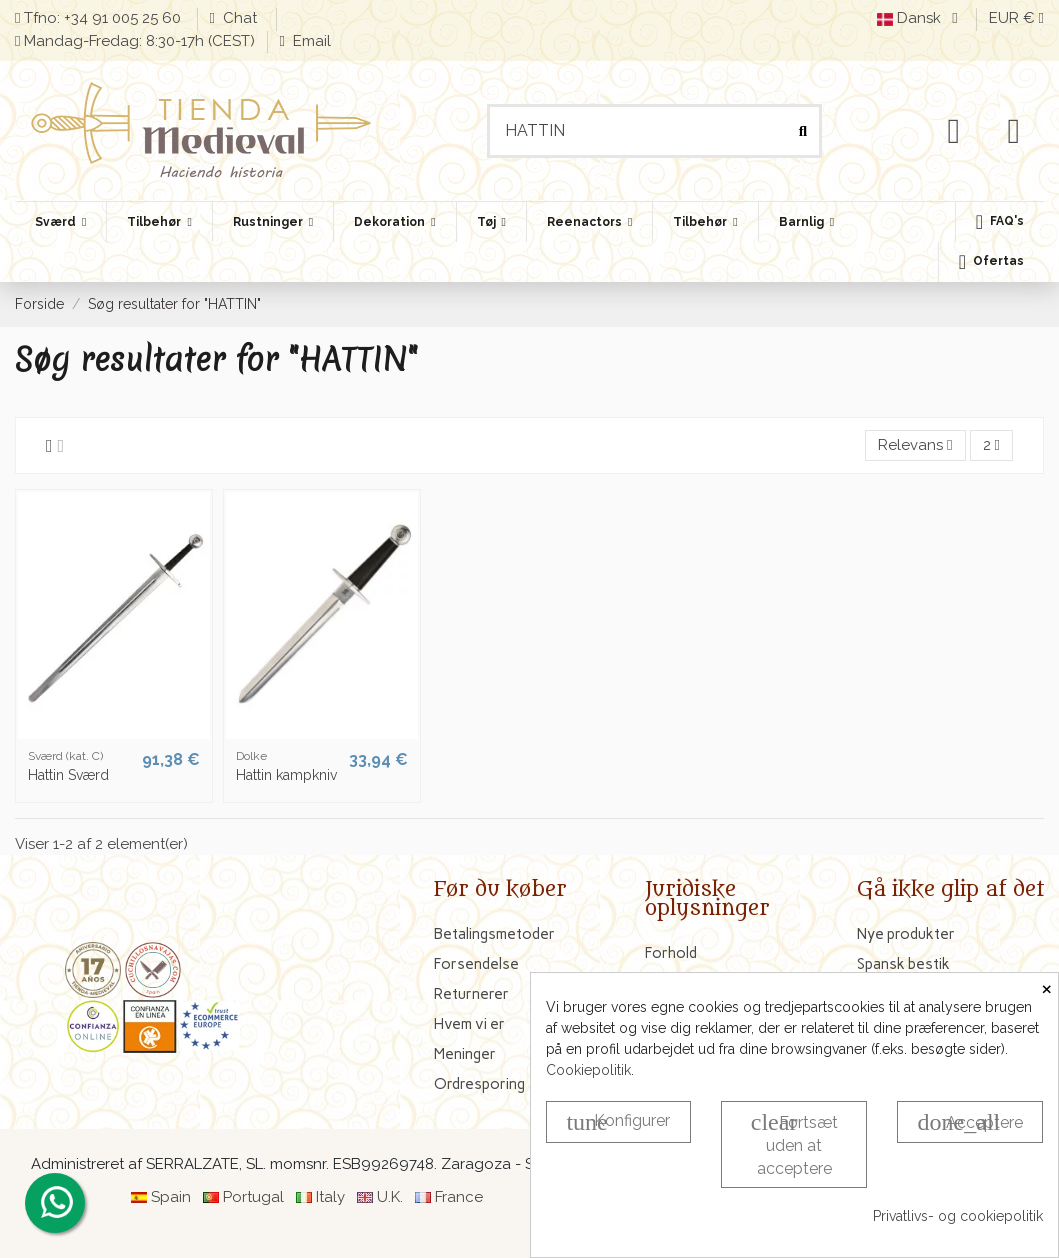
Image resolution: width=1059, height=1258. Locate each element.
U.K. (390, 1197)
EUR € (1016, 18)
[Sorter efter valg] (915, 445)
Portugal (253, 1197)
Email (310, 41)
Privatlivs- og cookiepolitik (958, 1216)
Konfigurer (618, 1122)
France (459, 1197)
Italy (330, 1197)
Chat (242, 18)
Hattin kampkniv (286, 775)
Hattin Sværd (68, 775)
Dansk (920, 18)
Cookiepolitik (588, 1070)
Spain (171, 1197)
